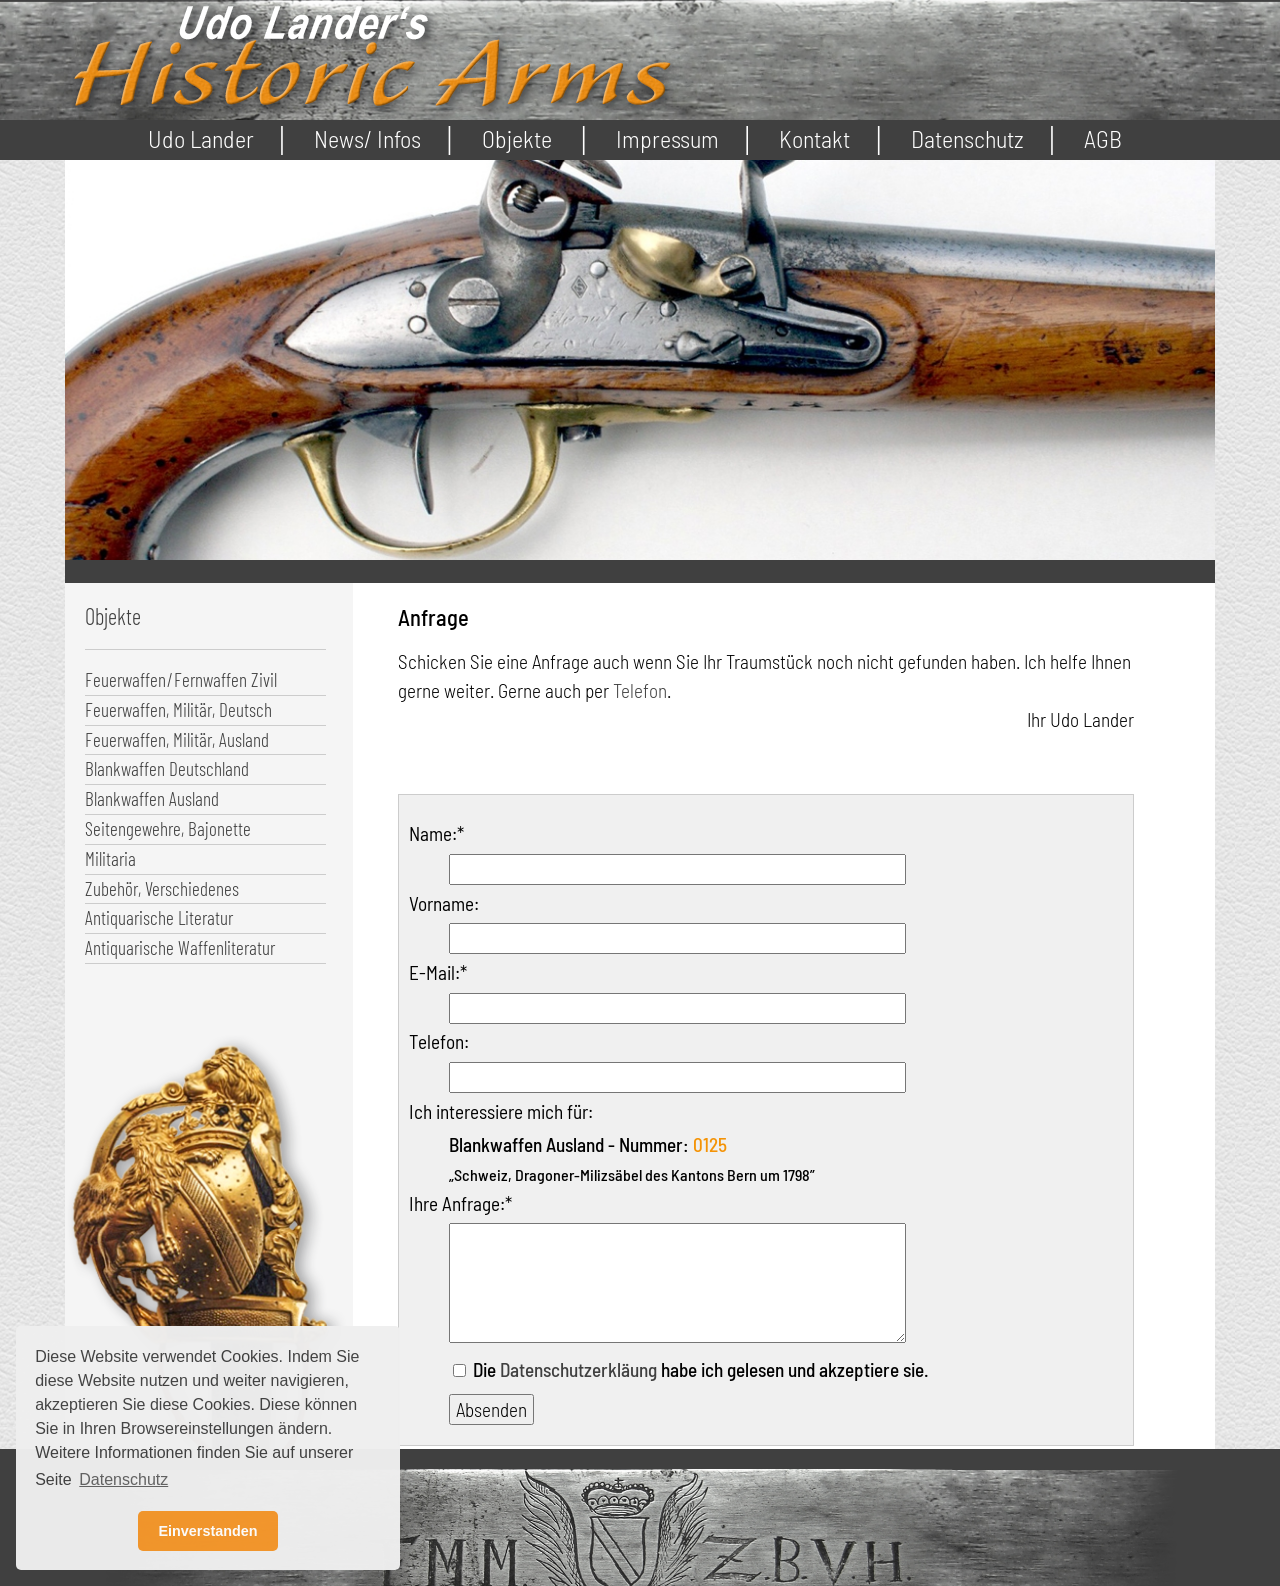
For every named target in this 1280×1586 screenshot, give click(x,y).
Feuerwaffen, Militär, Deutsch (178, 709)
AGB (1103, 138)
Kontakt (814, 138)
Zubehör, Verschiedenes (162, 888)
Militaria (110, 858)
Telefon (640, 690)
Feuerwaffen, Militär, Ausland (177, 739)
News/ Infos (367, 138)
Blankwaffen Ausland (152, 798)
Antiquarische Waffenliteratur (180, 947)
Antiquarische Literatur (159, 917)
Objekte (517, 138)
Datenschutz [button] (123, 1479)
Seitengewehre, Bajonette (168, 828)
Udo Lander (201, 138)
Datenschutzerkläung (578, 1369)
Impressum (667, 138)
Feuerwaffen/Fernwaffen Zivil (181, 679)
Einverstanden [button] (207, 1531)
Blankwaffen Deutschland (167, 768)
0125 (710, 1144)
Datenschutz (967, 138)
